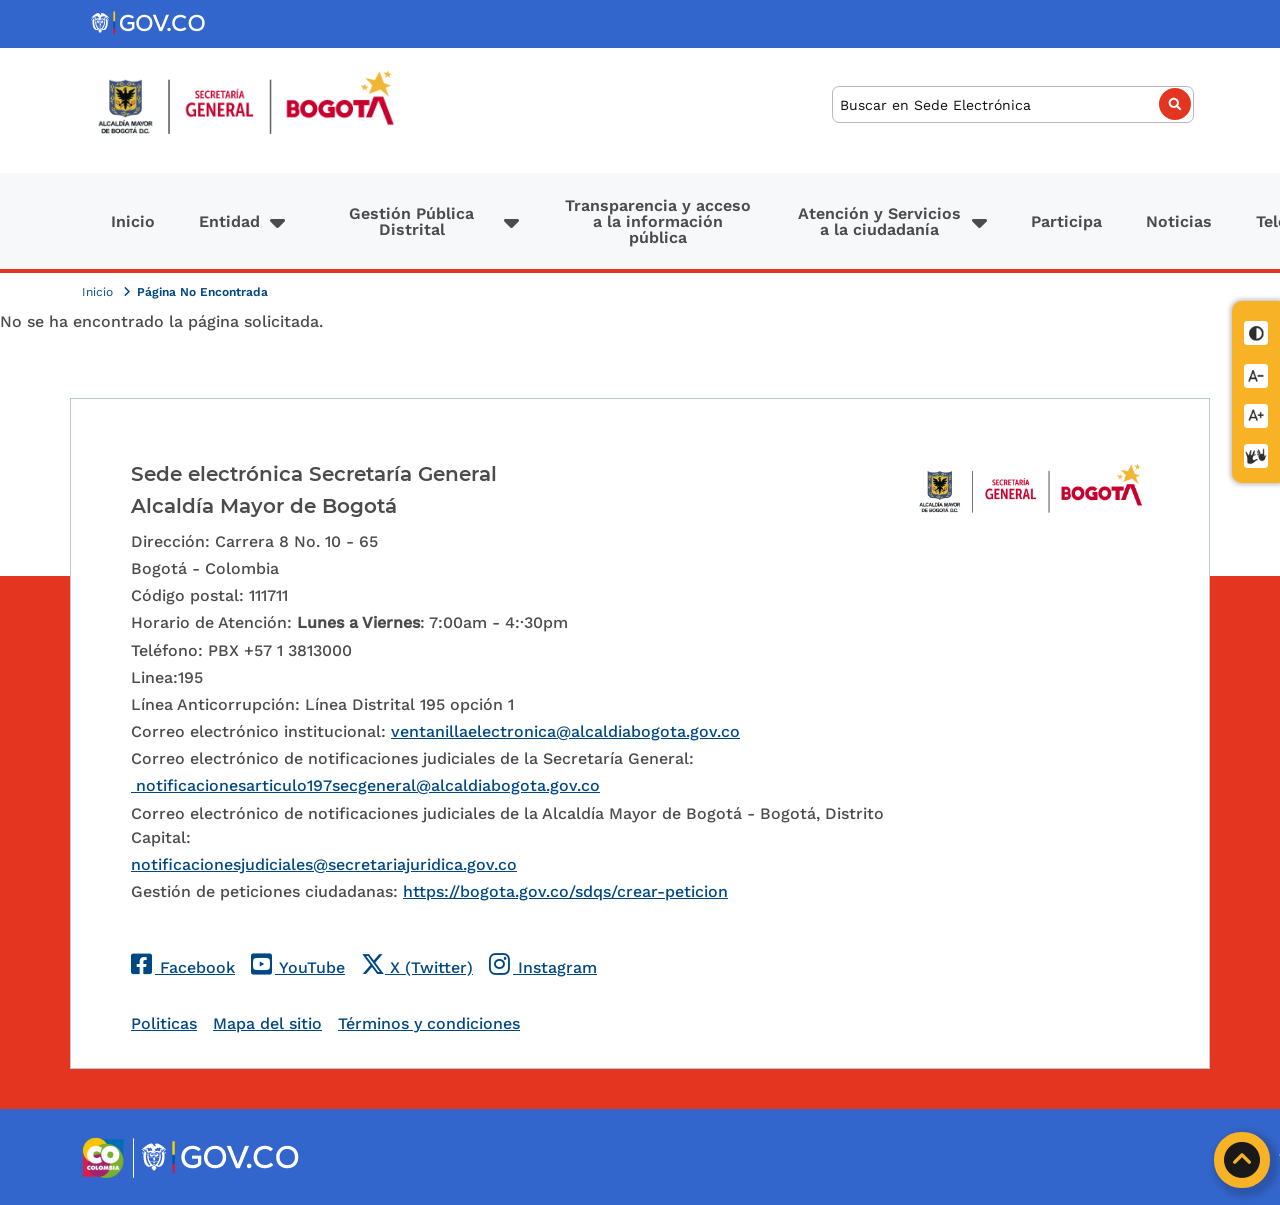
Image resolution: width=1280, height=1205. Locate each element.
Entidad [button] (229, 221)
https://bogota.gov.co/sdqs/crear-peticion (565, 891)
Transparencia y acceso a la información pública (658, 221)
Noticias (1179, 221)
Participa (1066, 221)
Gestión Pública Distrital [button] (411, 221)
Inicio (133, 221)
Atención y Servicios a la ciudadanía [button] (879, 221)
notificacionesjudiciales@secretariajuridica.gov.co (324, 864)
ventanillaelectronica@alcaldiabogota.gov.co (565, 731)
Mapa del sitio (267, 1023)
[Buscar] (1013, 104)
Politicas (164, 1023)
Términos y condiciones (429, 1023)
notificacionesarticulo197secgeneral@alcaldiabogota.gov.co (365, 785)
